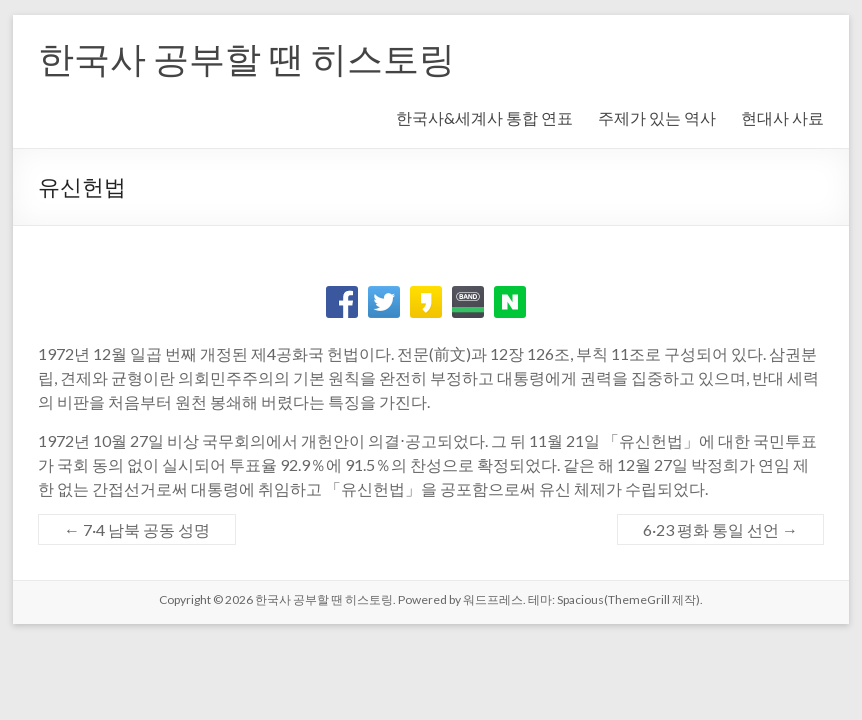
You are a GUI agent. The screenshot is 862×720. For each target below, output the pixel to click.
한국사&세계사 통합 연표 (484, 117)
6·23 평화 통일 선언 (720, 529)
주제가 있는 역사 (657, 117)
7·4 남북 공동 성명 (137, 529)
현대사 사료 (782, 117)
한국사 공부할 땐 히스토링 (246, 58)
